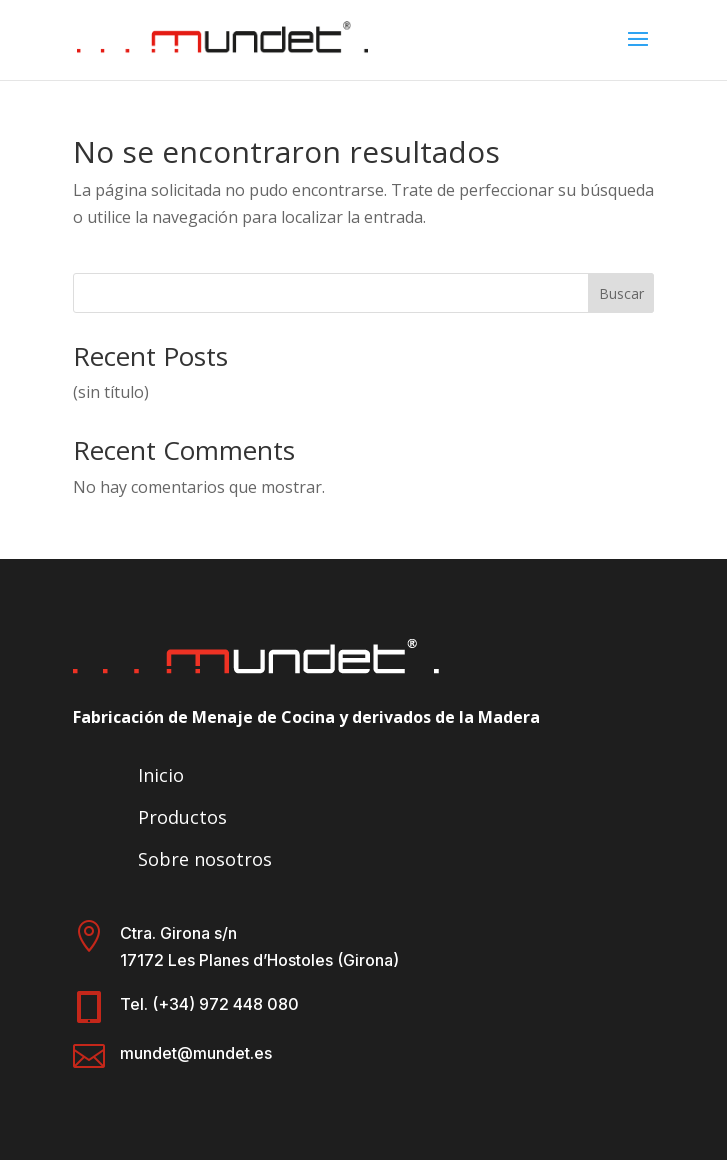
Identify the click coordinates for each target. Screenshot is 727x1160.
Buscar (621, 293)
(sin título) (111, 392)
